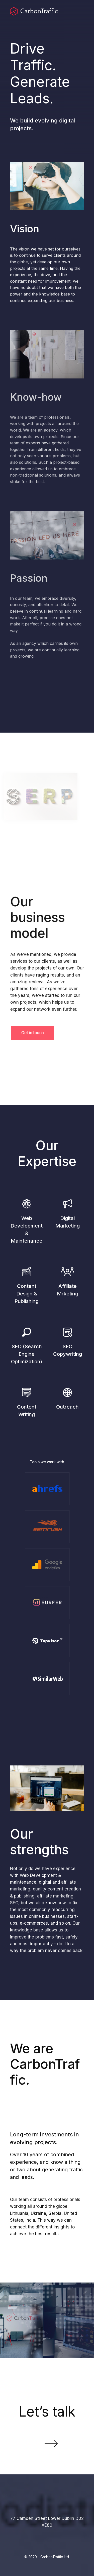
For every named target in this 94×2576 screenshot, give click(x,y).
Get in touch (36, 1032)
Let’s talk (47, 2411)
